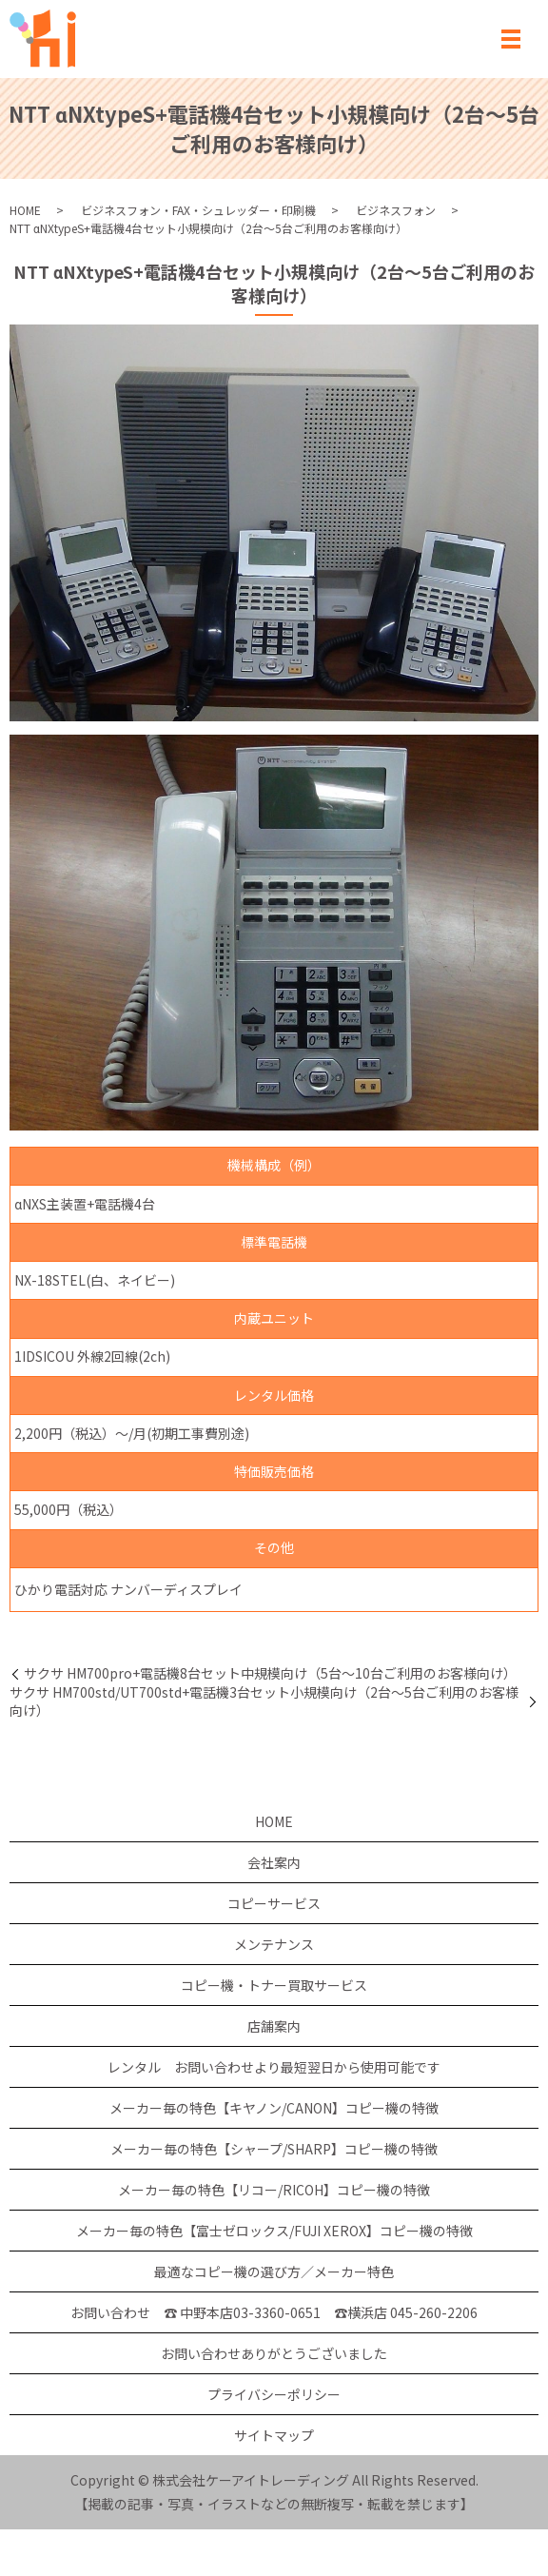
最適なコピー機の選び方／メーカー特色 (274, 2271)
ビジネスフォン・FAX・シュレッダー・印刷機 (198, 210)
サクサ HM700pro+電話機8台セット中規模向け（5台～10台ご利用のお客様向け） (270, 1673)
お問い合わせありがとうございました (274, 2353)
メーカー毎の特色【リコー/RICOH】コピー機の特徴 (274, 2189)
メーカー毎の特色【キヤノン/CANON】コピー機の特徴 (274, 2107)
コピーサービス (274, 1903)
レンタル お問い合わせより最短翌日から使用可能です (274, 2066)
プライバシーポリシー (274, 2394)
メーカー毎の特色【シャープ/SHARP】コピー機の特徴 (274, 2148)
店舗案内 (274, 2025)
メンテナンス (274, 1944)
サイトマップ (274, 2435)
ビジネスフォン (396, 210)
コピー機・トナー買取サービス (274, 1985)
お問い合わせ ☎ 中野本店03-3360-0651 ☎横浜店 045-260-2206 (274, 2312)
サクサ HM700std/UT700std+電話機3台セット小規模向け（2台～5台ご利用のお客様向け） (264, 1702)
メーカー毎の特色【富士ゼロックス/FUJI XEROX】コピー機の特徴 (274, 2230)
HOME (25, 210)
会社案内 (274, 1862)
